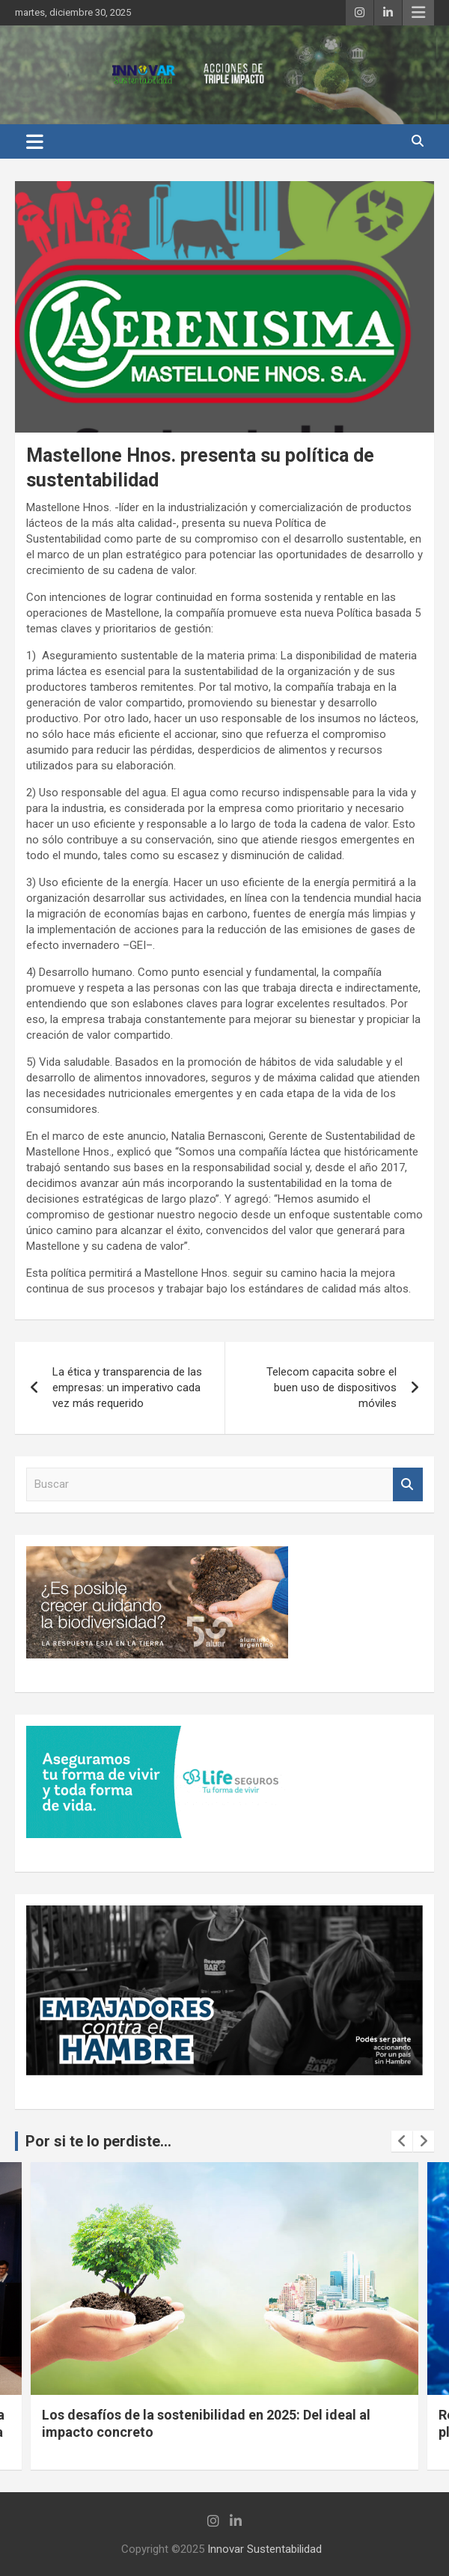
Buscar (408, 1484)
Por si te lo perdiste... (98, 2141)
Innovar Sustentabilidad (264, 2549)
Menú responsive (418, 12)
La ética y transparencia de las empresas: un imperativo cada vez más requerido (127, 1387)
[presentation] (401, 2141)
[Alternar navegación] (35, 141)
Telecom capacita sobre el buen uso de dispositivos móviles (331, 1387)
